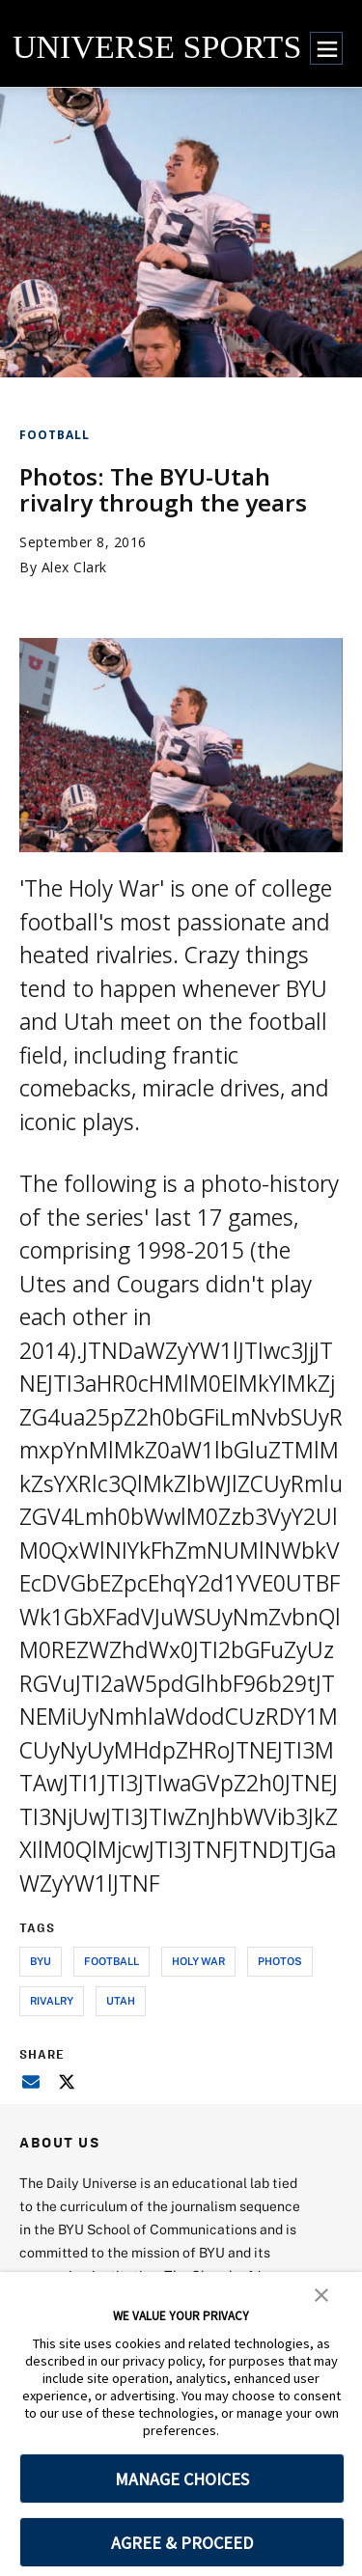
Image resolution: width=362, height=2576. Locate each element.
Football (54, 435)
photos (280, 1960)
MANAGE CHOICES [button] (182, 2479)
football (111, 1960)
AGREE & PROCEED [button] (182, 2543)
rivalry (51, 2000)
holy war (198, 1960)
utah (120, 2000)
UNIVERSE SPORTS (157, 47)
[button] (321, 2293)
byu (40, 1960)
